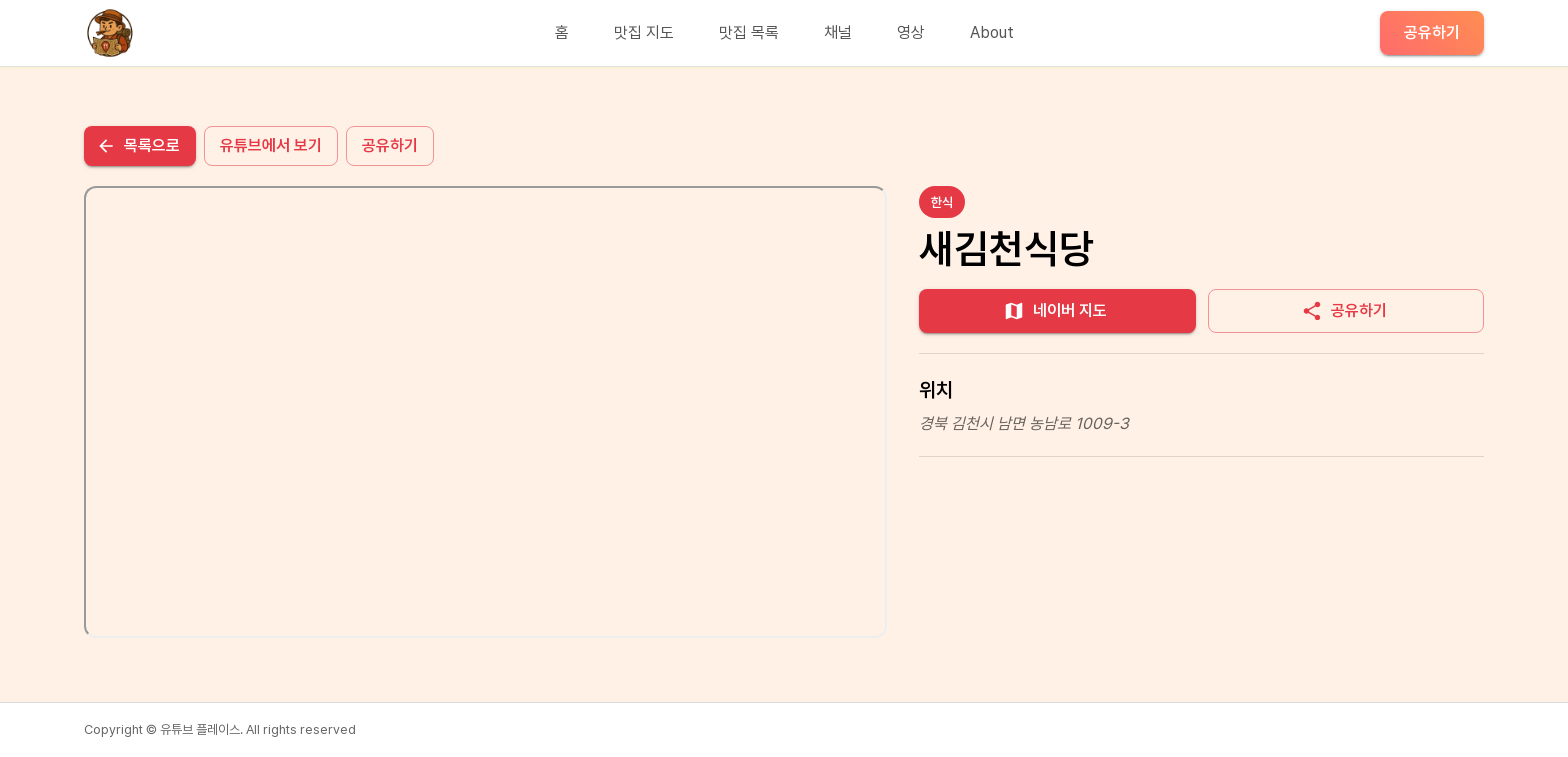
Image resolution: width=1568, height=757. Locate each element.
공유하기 (1432, 32)
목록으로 (138, 146)
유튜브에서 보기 (271, 145)
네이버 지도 (1055, 311)
